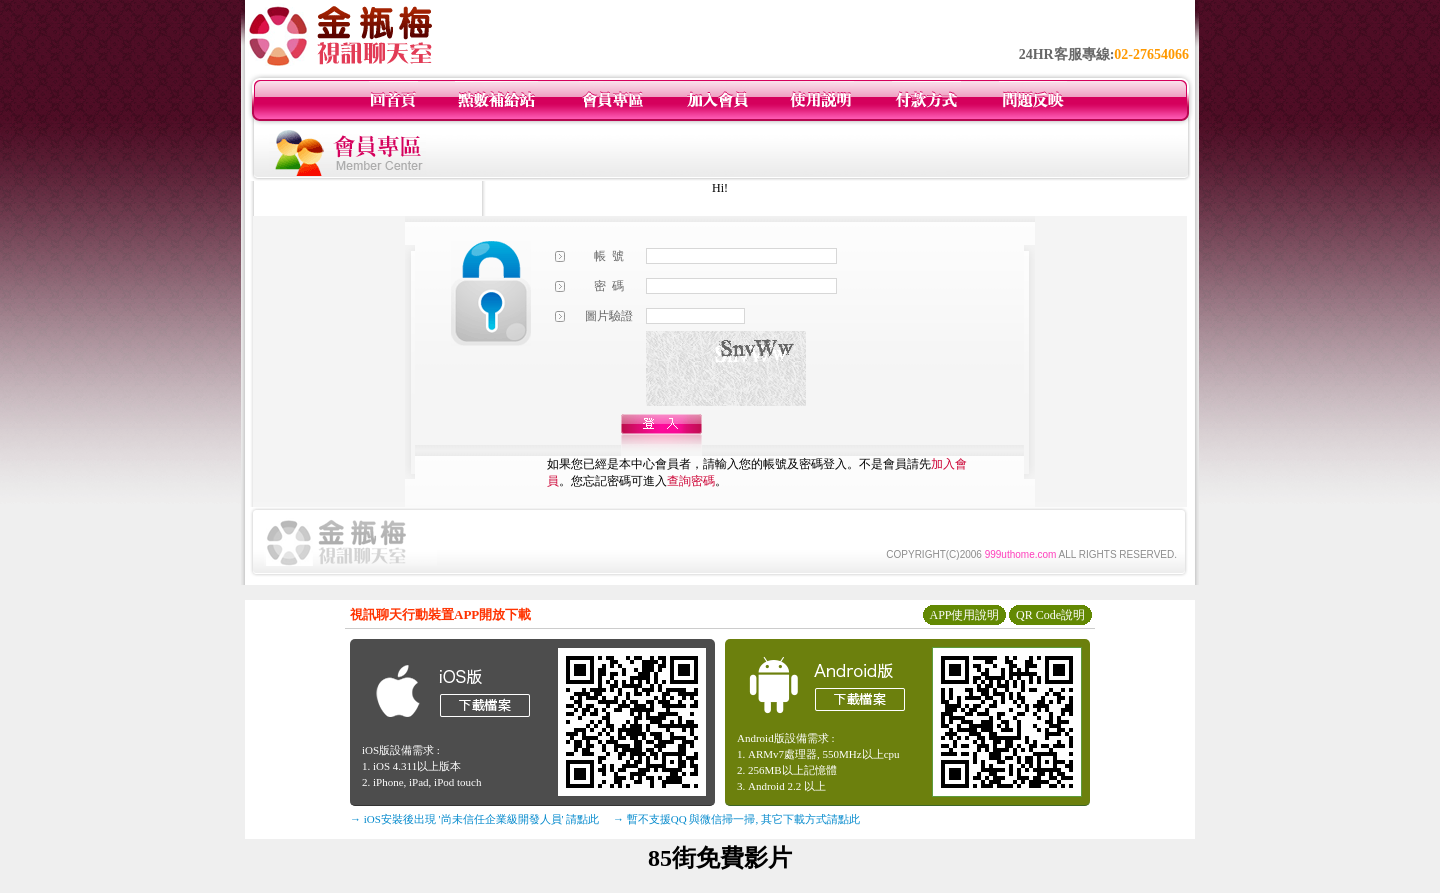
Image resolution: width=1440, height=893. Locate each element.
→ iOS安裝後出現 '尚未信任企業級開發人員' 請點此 (474, 819)
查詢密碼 (691, 481)
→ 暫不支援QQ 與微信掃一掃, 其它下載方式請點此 (736, 819)
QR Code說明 (1050, 615)
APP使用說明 (964, 615)
